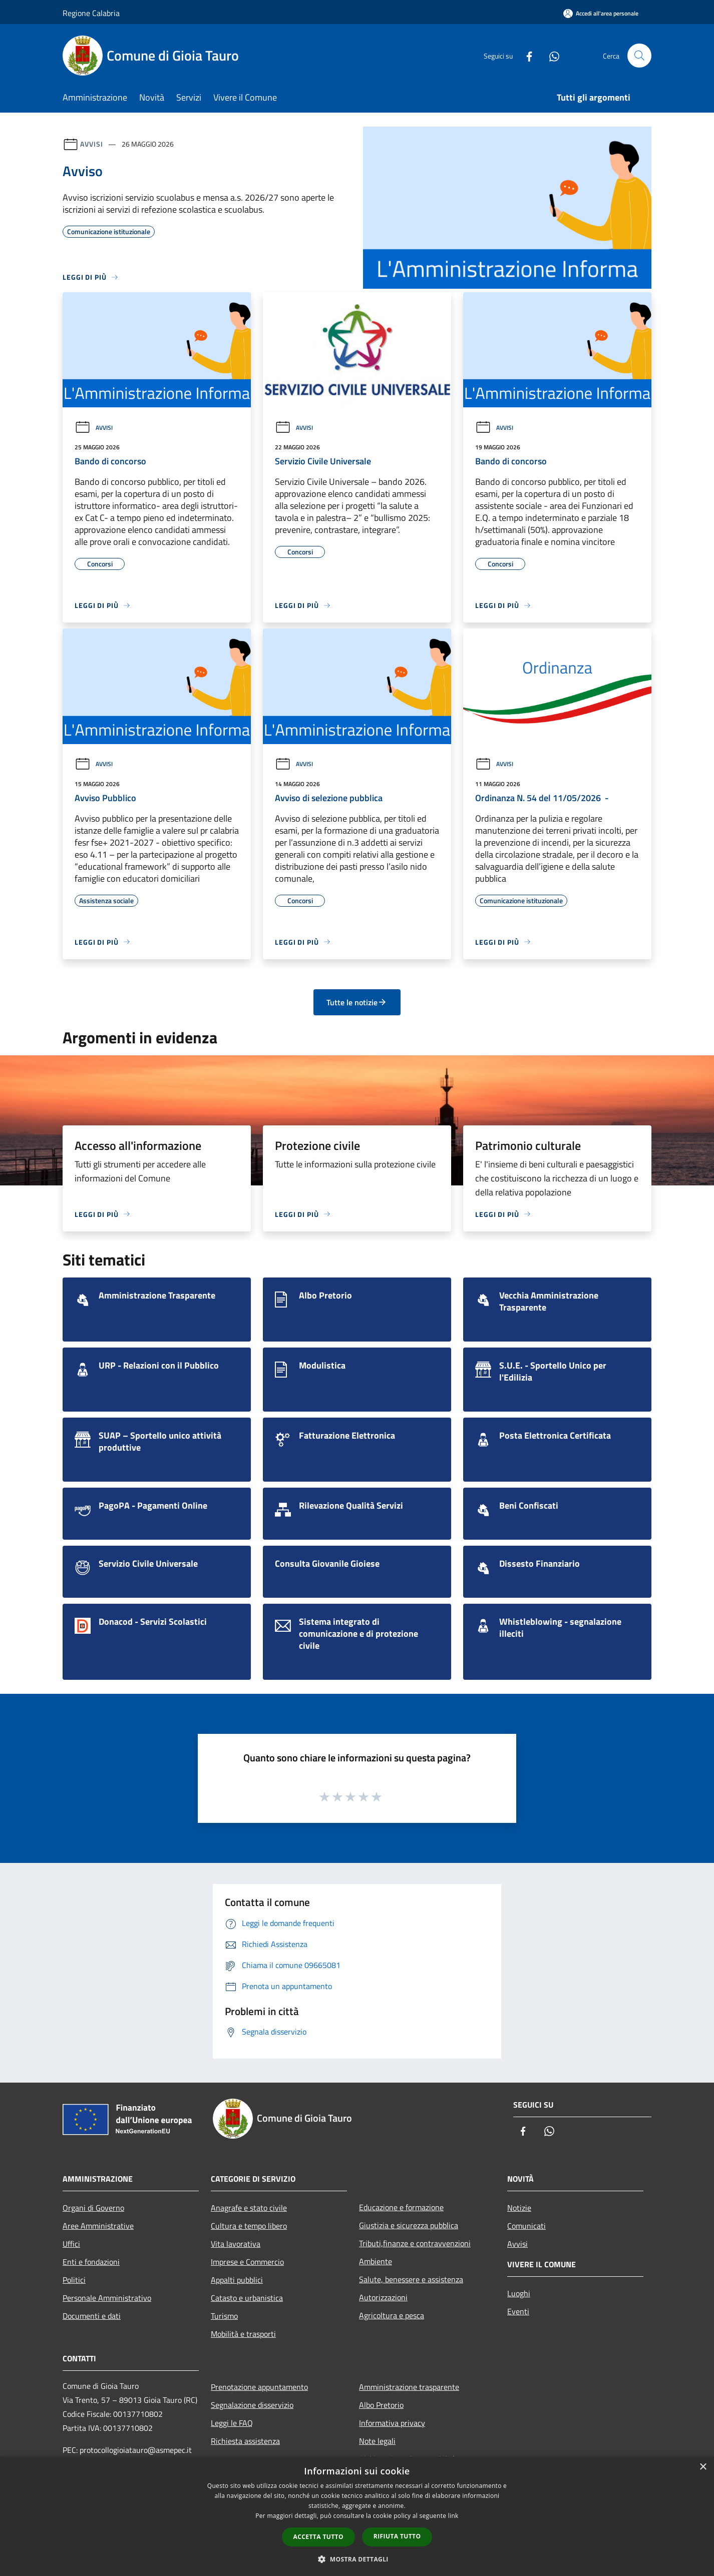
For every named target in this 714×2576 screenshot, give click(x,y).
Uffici (71, 2244)
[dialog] (357, 2516)
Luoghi (518, 2293)
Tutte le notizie (356, 1002)
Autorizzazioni (383, 2297)
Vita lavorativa (235, 2244)
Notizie (519, 2208)
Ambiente (375, 2261)
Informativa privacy (392, 2423)
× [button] (702, 2467)
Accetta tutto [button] (318, 2536)
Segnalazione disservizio (252, 2405)
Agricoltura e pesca (391, 2315)
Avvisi (91, 144)
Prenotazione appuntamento (259, 2387)
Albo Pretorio (381, 2405)
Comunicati (526, 2226)
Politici (74, 2280)
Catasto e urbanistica (247, 2298)
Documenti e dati (92, 2316)
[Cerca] (639, 56)
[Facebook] (525, 55)
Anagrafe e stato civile (249, 2208)
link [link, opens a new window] (453, 2515)
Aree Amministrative (98, 2226)
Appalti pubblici (237, 2280)
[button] (357, 2559)
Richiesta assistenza (245, 2441)
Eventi (518, 2311)
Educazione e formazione (401, 2207)
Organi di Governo (93, 2208)
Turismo (224, 2316)
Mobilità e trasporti (243, 2334)
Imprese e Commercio (247, 2262)
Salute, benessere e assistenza (411, 2279)
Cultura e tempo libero (249, 2226)
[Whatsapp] (550, 55)
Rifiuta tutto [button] (397, 2536)
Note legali (377, 2441)
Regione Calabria (91, 13)
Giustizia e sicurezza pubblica (408, 2225)
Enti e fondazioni (91, 2262)
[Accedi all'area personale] (600, 13)
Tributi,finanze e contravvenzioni (415, 2243)
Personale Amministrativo (107, 2298)
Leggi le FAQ (232, 2423)
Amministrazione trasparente (409, 2387)
